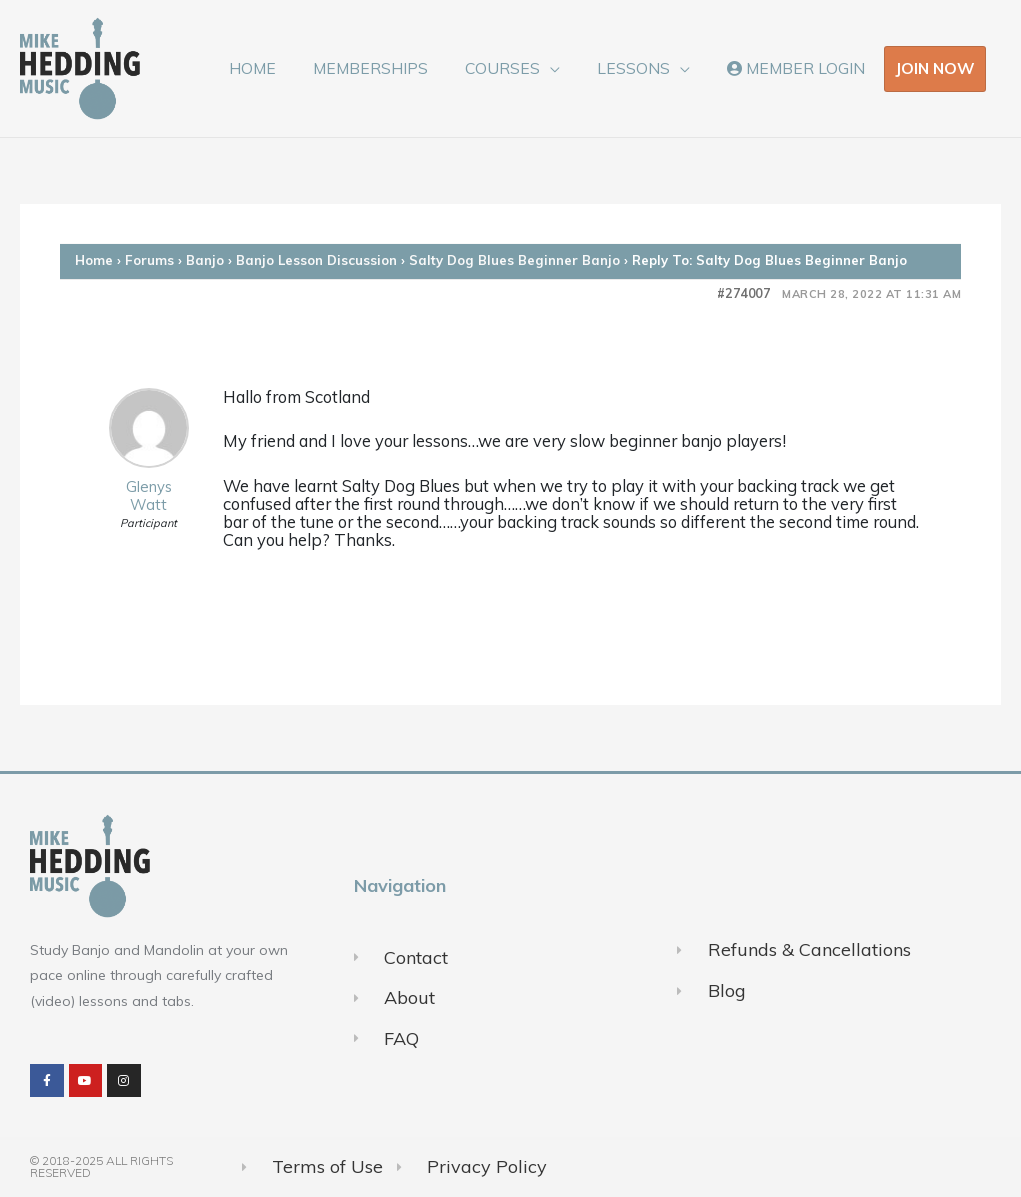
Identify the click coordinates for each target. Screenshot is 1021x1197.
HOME (278, 68)
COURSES (517, 68)
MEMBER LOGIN (799, 68)
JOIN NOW (935, 68)
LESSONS (642, 68)
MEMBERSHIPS (390, 68)
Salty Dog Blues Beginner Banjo (514, 260)
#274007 (744, 293)
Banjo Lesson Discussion (316, 260)
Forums (149, 260)
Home (94, 260)
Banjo (205, 260)
